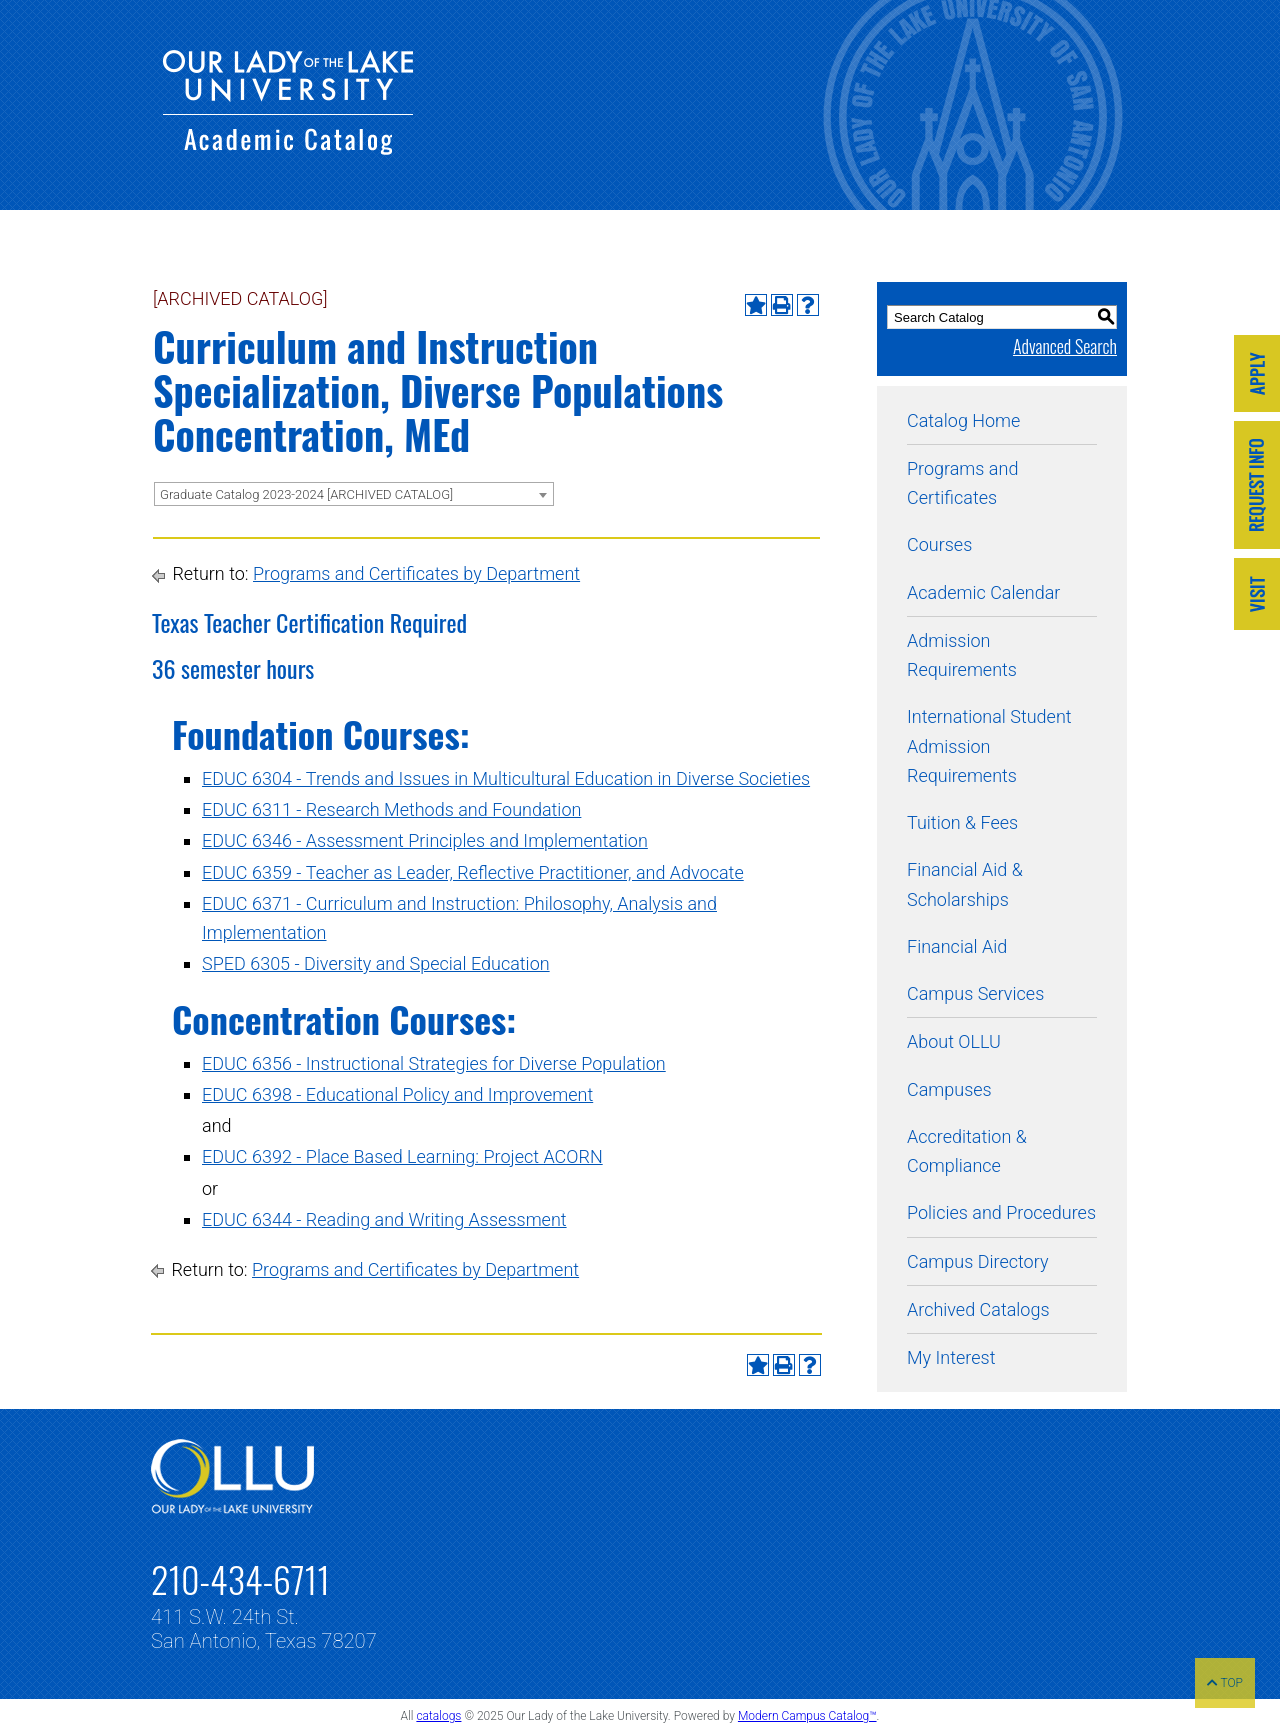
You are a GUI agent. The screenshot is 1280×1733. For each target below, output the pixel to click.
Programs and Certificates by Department (416, 573)
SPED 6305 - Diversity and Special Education (376, 963)
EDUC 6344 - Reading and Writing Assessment (384, 1219)
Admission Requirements (962, 655)
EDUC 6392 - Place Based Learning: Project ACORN (402, 1156)
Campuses (949, 1089)
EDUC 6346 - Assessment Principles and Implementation (425, 840)
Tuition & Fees (962, 822)
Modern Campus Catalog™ (807, 1716)
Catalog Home (963, 420)
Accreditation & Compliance (967, 1151)
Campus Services (975, 993)
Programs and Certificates (962, 483)
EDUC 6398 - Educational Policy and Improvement (397, 1094)
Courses (939, 544)
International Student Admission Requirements (989, 746)
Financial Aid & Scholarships (965, 884)
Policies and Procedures (1001, 1212)
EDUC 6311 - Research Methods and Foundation (391, 809)
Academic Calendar (983, 592)
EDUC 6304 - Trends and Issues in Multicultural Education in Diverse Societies (506, 778)
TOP (1225, 1683)
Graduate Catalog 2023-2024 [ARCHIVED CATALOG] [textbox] (306, 494)
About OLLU (954, 1041)
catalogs (438, 1716)
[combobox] (354, 494)
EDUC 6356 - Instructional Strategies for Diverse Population (434, 1063)
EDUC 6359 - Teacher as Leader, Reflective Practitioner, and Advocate (473, 872)
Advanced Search (1065, 346)
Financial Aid (957, 946)
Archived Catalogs (978, 1309)
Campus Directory (977, 1261)
